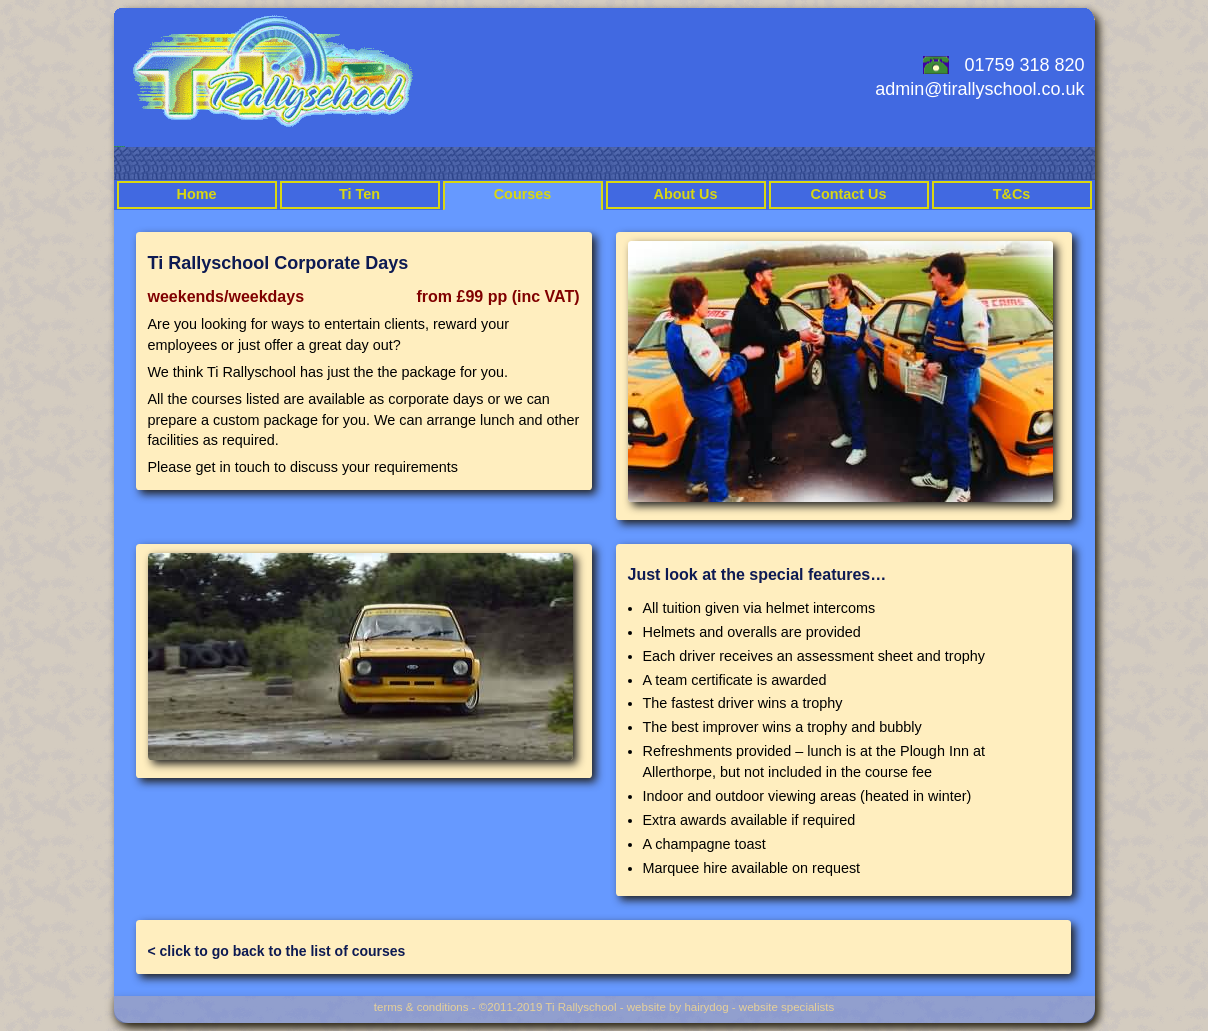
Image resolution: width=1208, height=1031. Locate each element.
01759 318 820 (1024, 65)
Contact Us (849, 194)
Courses (523, 194)
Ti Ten (359, 194)
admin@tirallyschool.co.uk (979, 89)
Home (197, 194)
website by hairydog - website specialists (730, 1007)
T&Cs (1012, 194)
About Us (686, 194)
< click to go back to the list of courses (277, 951)
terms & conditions (421, 1007)
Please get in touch (209, 467)
